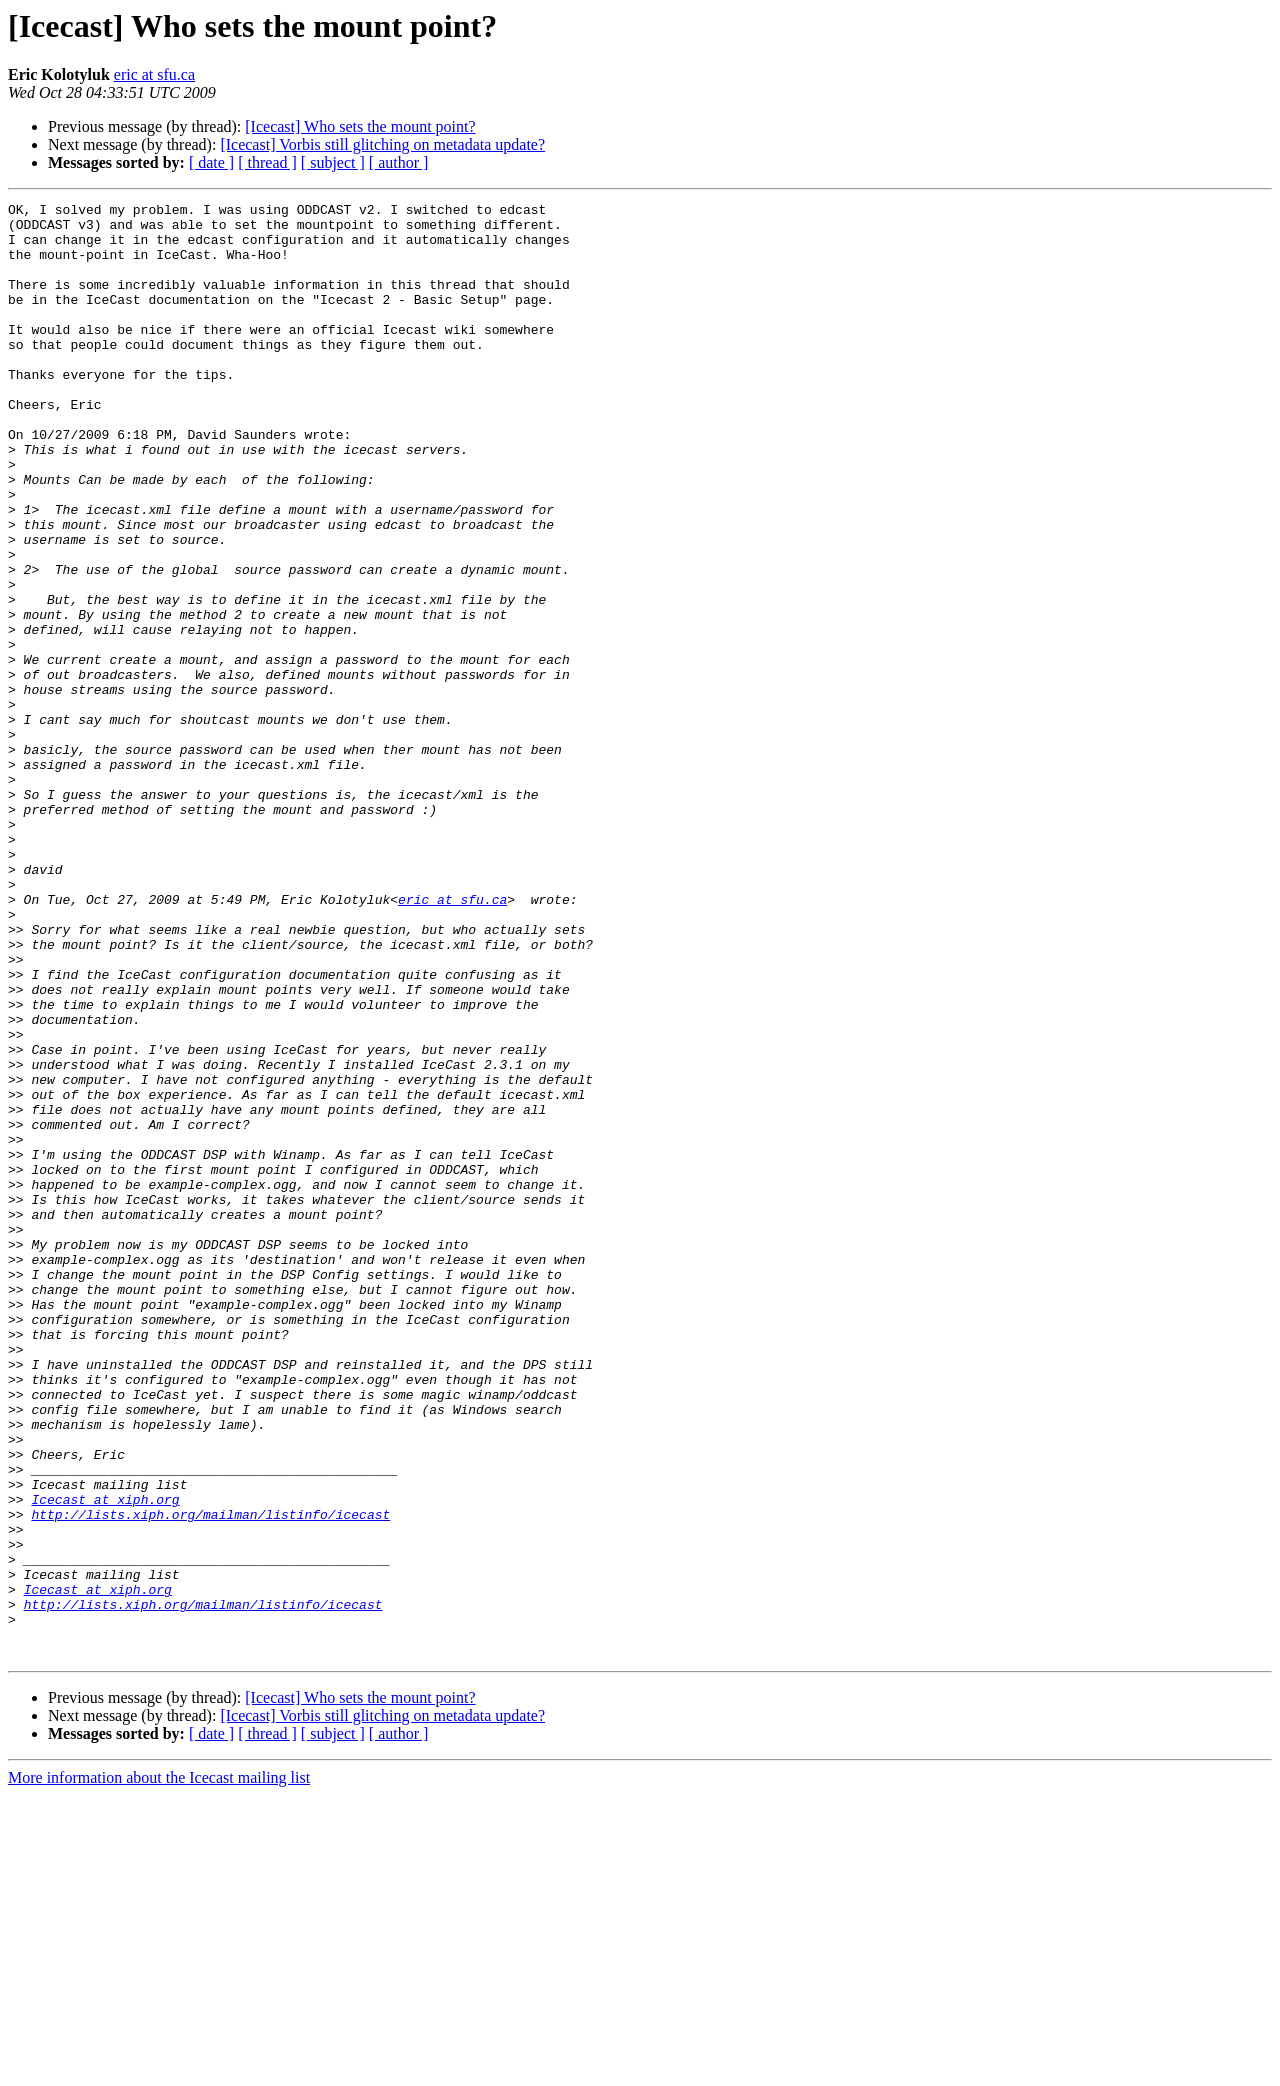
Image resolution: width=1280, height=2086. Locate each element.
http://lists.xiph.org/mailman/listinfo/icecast (210, 1778)
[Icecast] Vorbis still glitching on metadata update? (382, 144)
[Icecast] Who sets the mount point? (360, 126)
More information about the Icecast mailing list (159, 2068)
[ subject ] (333, 162)
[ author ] (399, 162)
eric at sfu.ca (154, 74)
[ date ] (211, 162)
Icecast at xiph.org (105, 1760)
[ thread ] (267, 162)
